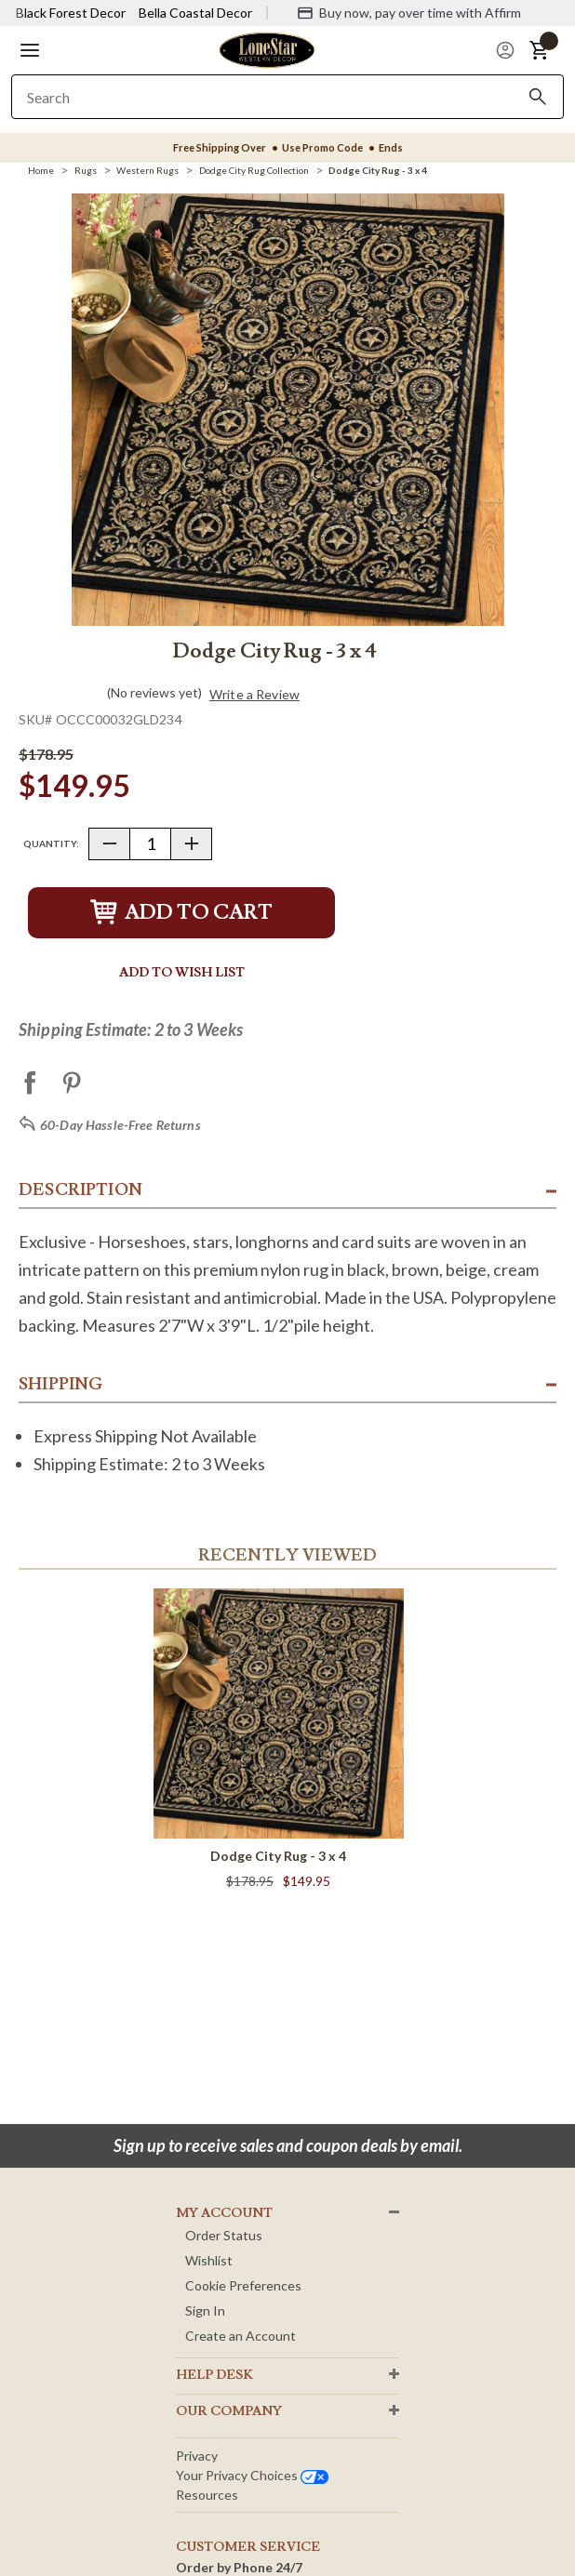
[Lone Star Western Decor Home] (267, 49)
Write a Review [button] (254, 694)
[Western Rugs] (147, 170)
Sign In (205, 2310)
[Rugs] (85, 170)
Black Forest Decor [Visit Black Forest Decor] (71, 12)
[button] (29, 50)
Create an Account (240, 2336)
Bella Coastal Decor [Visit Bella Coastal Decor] (195, 12)
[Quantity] (150, 844)
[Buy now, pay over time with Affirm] (409, 13)
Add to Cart (181, 912)
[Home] (41, 170)
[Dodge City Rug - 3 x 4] (377, 170)
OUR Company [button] (229, 2411)
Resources (207, 2495)
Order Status (223, 2235)
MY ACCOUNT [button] (224, 2213)
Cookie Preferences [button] (243, 2285)
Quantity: (51, 843)
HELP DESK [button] (214, 2375)
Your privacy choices (252, 2475)
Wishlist (209, 2260)
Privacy (197, 2455)
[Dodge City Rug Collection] (254, 170)
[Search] (537, 96)
